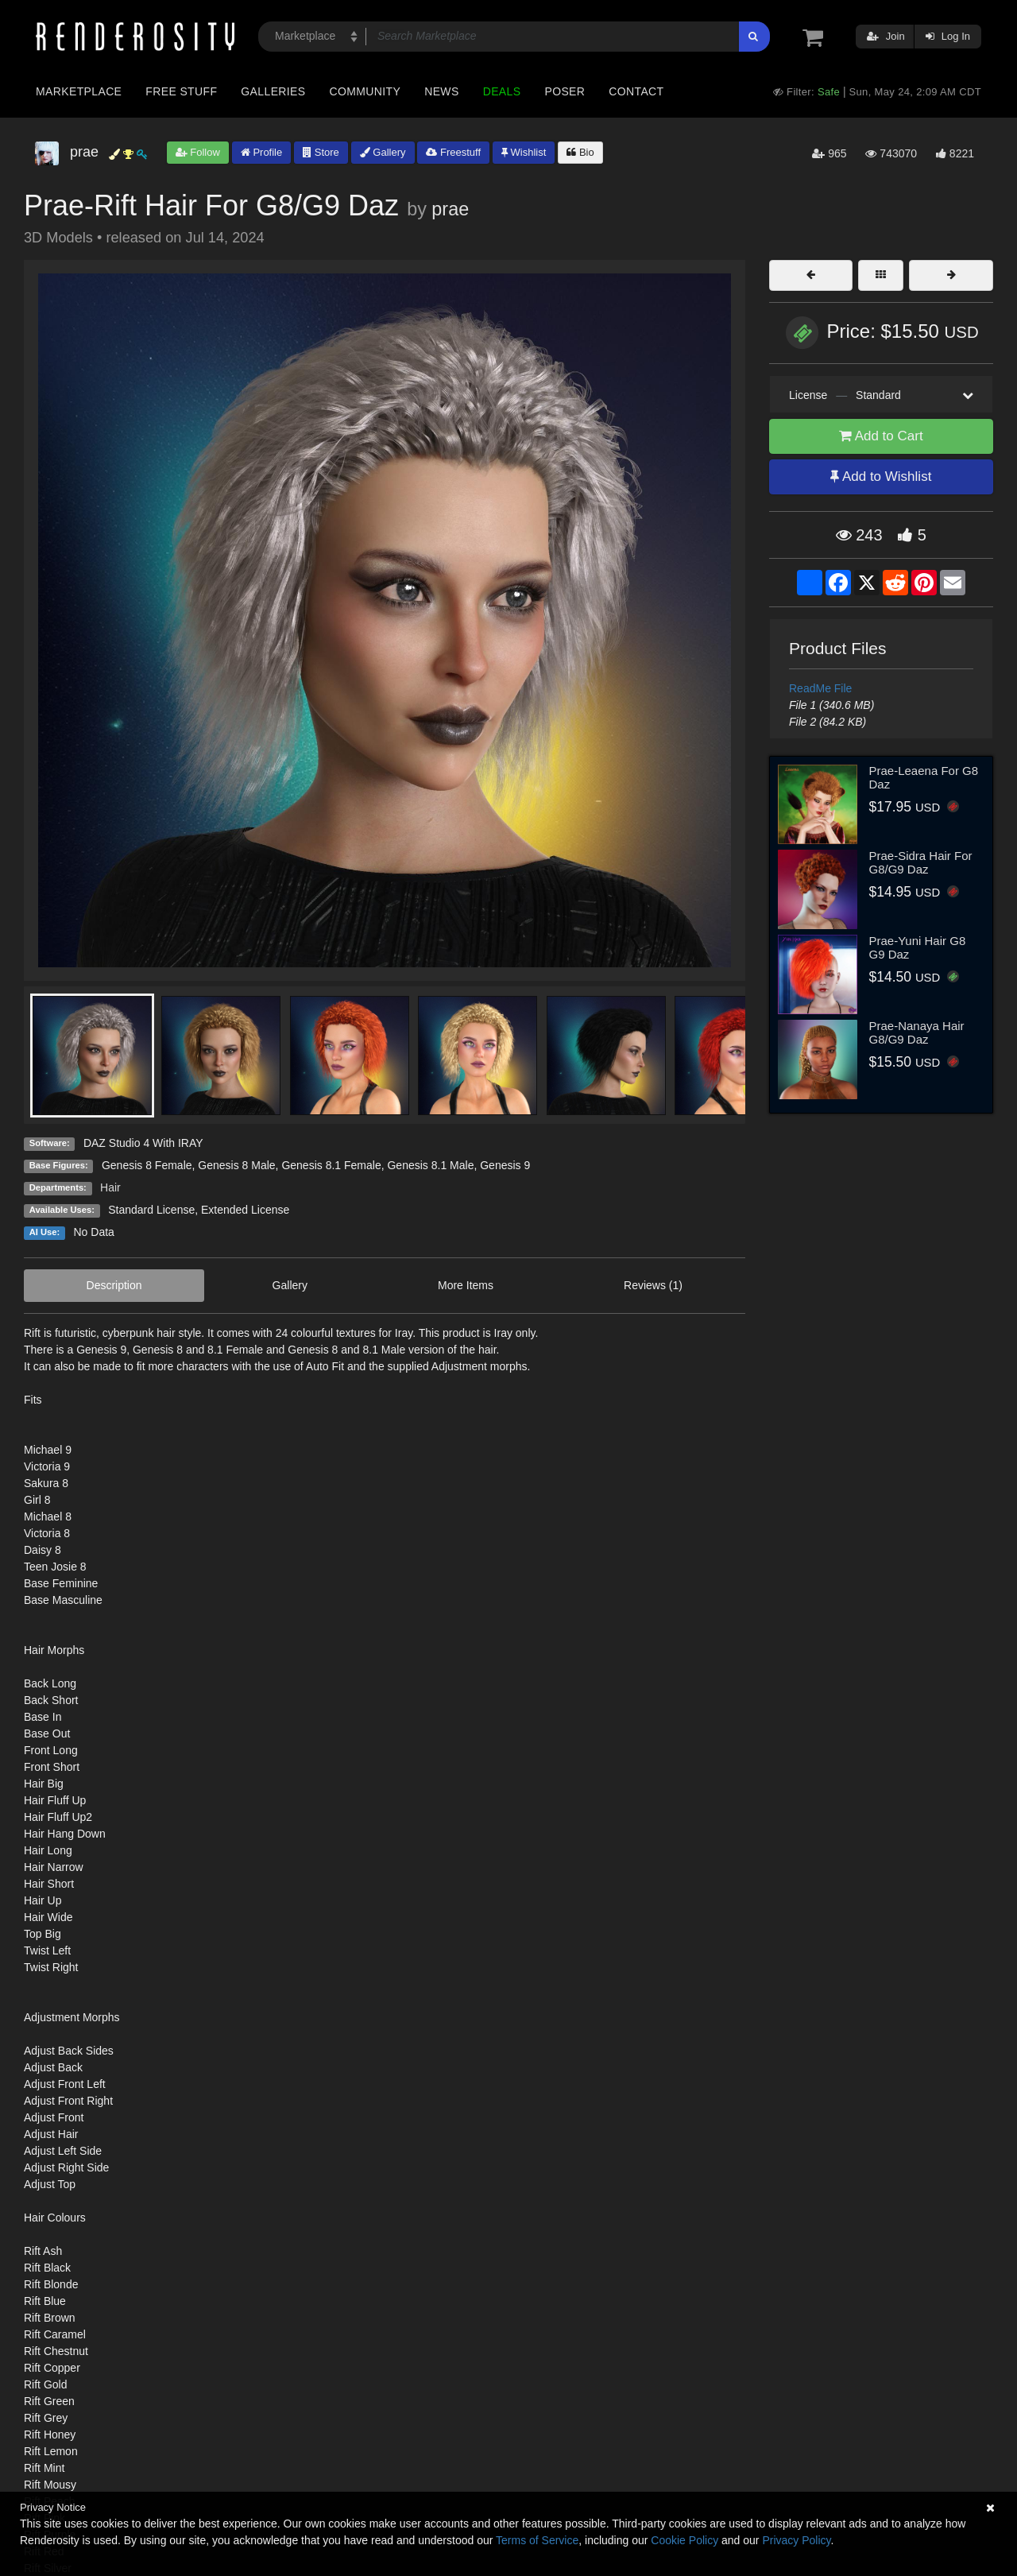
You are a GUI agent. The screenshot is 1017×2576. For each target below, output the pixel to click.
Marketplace (79, 91)
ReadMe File (820, 688)
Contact (636, 91)
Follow (198, 152)
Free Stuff (181, 91)
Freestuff (453, 152)
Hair (110, 1187)
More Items (465, 1285)
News (441, 91)
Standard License (151, 1209)
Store (321, 152)
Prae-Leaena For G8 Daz (924, 777)
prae (450, 209)
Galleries (273, 91)
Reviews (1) (653, 1285)
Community (365, 91)
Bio (580, 152)
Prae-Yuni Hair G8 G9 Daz (917, 947)
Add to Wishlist (880, 476)
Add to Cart (881, 436)
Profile (261, 152)
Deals (502, 91)
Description (114, 1285)
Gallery (383, 152)
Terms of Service (537, 2540)
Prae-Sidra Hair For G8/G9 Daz (921, 862)
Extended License (245, 1209)
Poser (564, 91)
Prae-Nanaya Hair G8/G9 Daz (917, 1032)
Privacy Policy (796, 2540)
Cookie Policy (684, 2540)
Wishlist (523, 152)
